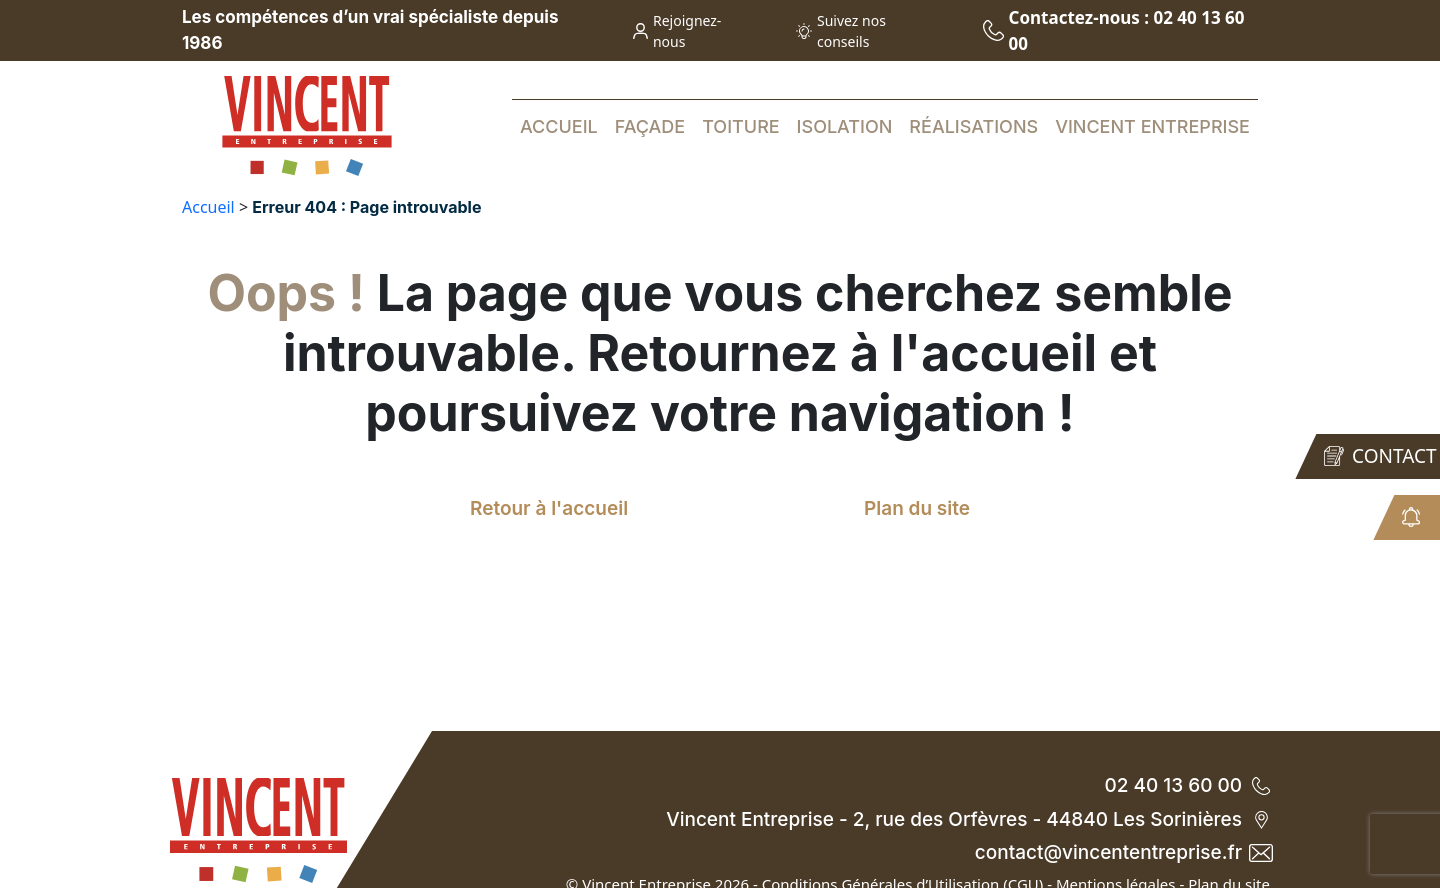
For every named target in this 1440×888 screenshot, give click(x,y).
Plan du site (917, 508)
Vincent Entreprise (1152, 126)
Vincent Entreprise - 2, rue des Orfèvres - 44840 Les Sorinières (968, 819)
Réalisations (973, 126)
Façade (650, 126)
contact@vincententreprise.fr (1122, 852)
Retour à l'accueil (549, 508)
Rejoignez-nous (677, 31)
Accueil (559, 126)
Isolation (845, 126)
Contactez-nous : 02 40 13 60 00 (1114, 30)
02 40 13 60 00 (1187, 785)
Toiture (741, 126)
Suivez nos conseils (841, 31)
